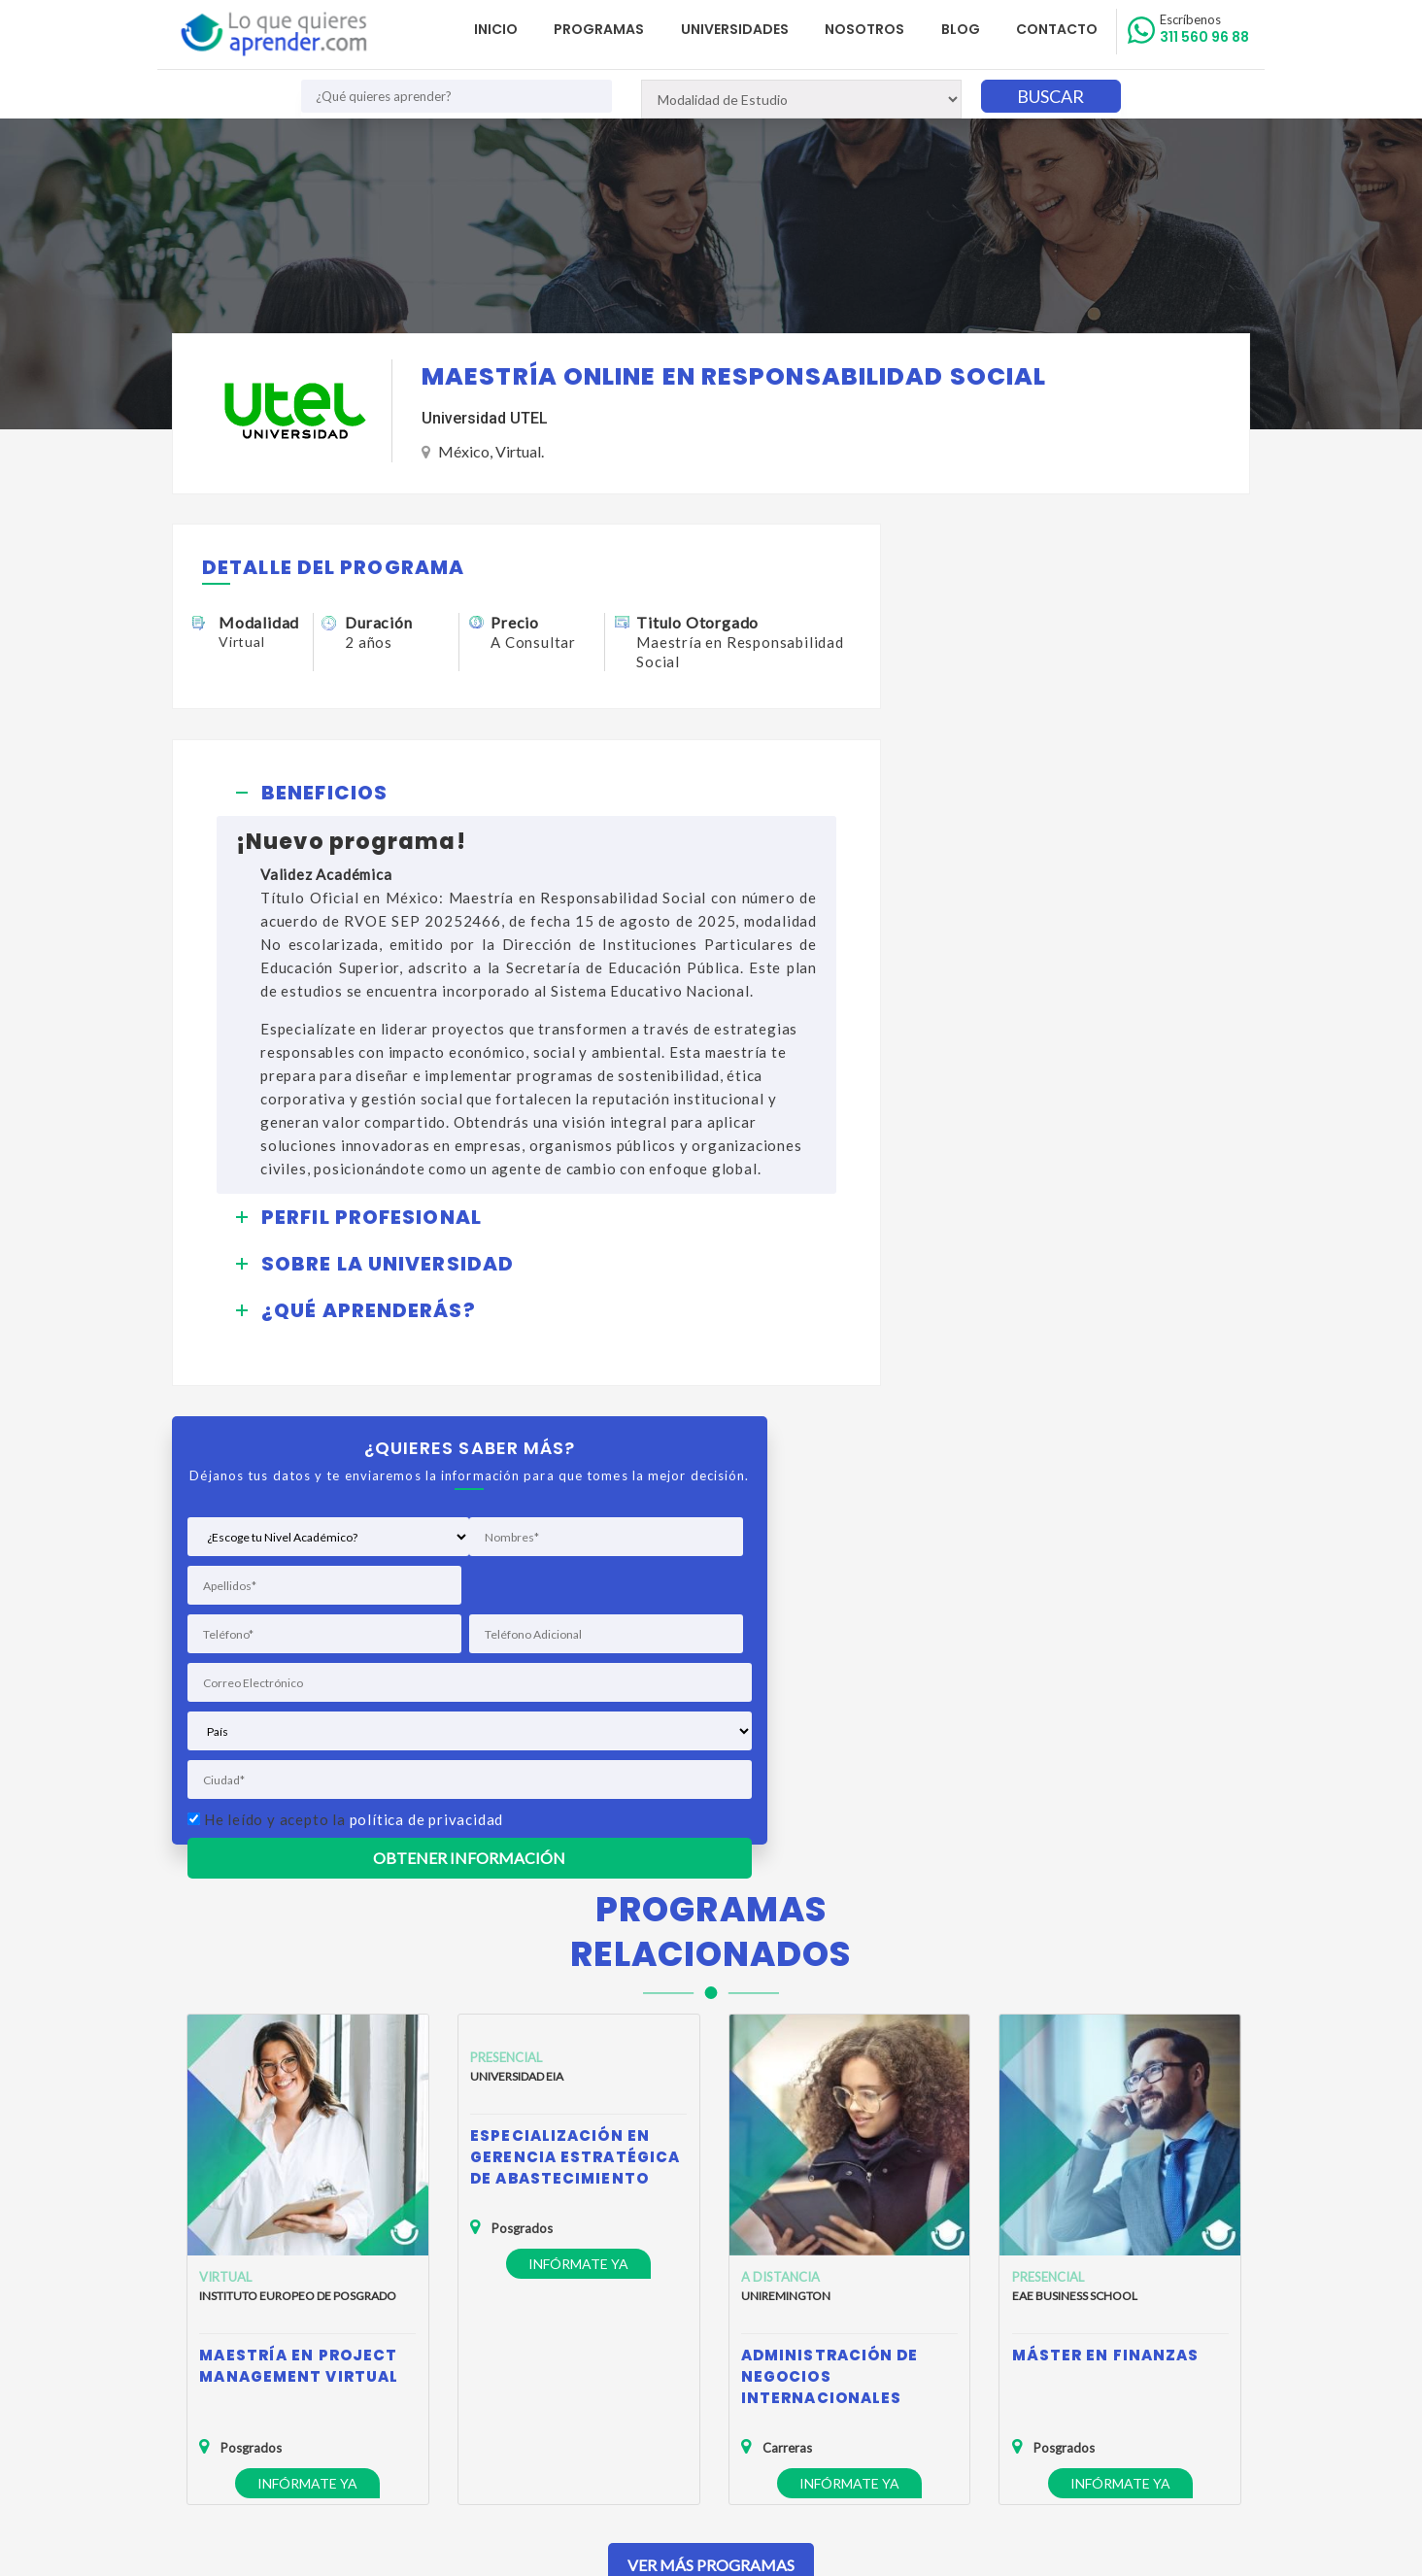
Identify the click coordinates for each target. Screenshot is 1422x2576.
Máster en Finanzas (1106, 1885)
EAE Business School (1074, 1825)
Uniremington (785, 1825)
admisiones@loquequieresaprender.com (699, 2364)
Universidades (741, 29)
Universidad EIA (516, 1606)
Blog (963, 29)
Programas (606, 29)
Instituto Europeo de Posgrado (297, 1825)
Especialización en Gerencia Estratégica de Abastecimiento (575, 1686)
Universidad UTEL (485, 419)
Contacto (1059, 29)
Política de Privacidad (250, 2325)
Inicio (504, 29)
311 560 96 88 (1205, 29)
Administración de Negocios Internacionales (830, 1906)
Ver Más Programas (711, 2094)
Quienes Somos (234, 2296)
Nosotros (869, 29)
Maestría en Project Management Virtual (298, 1895)
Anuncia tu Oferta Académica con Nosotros (318, 2381)
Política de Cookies (243, 2353)
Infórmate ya (307, 2013)
